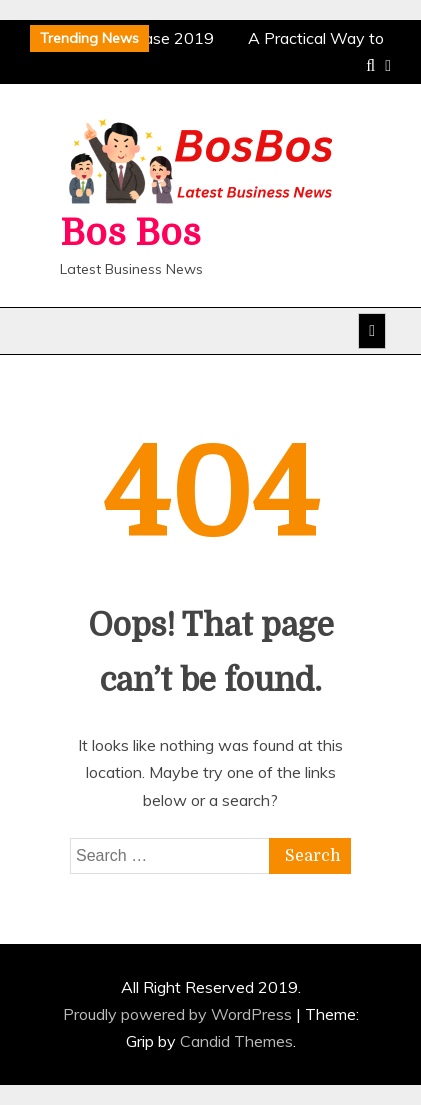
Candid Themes (236, 1041)
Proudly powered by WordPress (179, 1014)
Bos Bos (130, 233)
